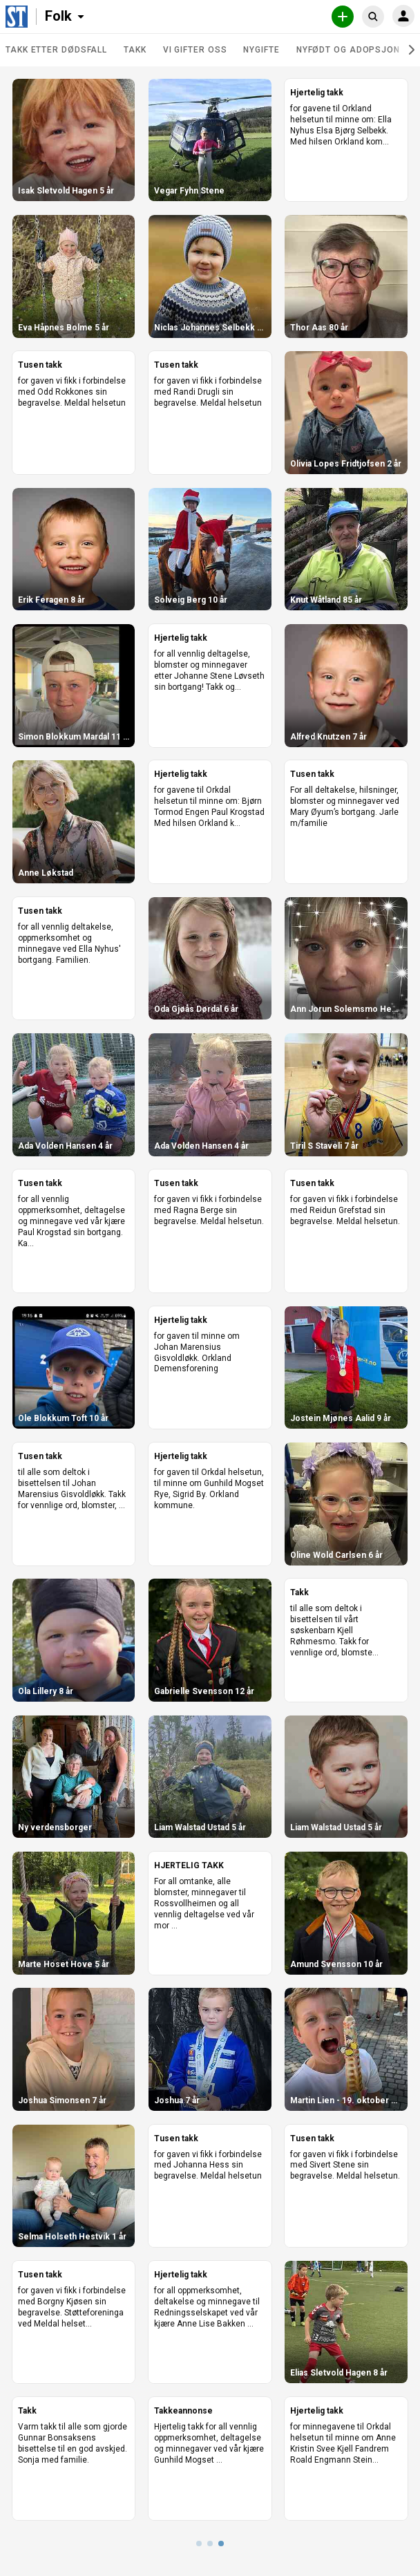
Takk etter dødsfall (56, 50)
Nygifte (261, 50)
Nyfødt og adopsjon (348, 50)
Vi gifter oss (195, 50)
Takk (135, 50)
